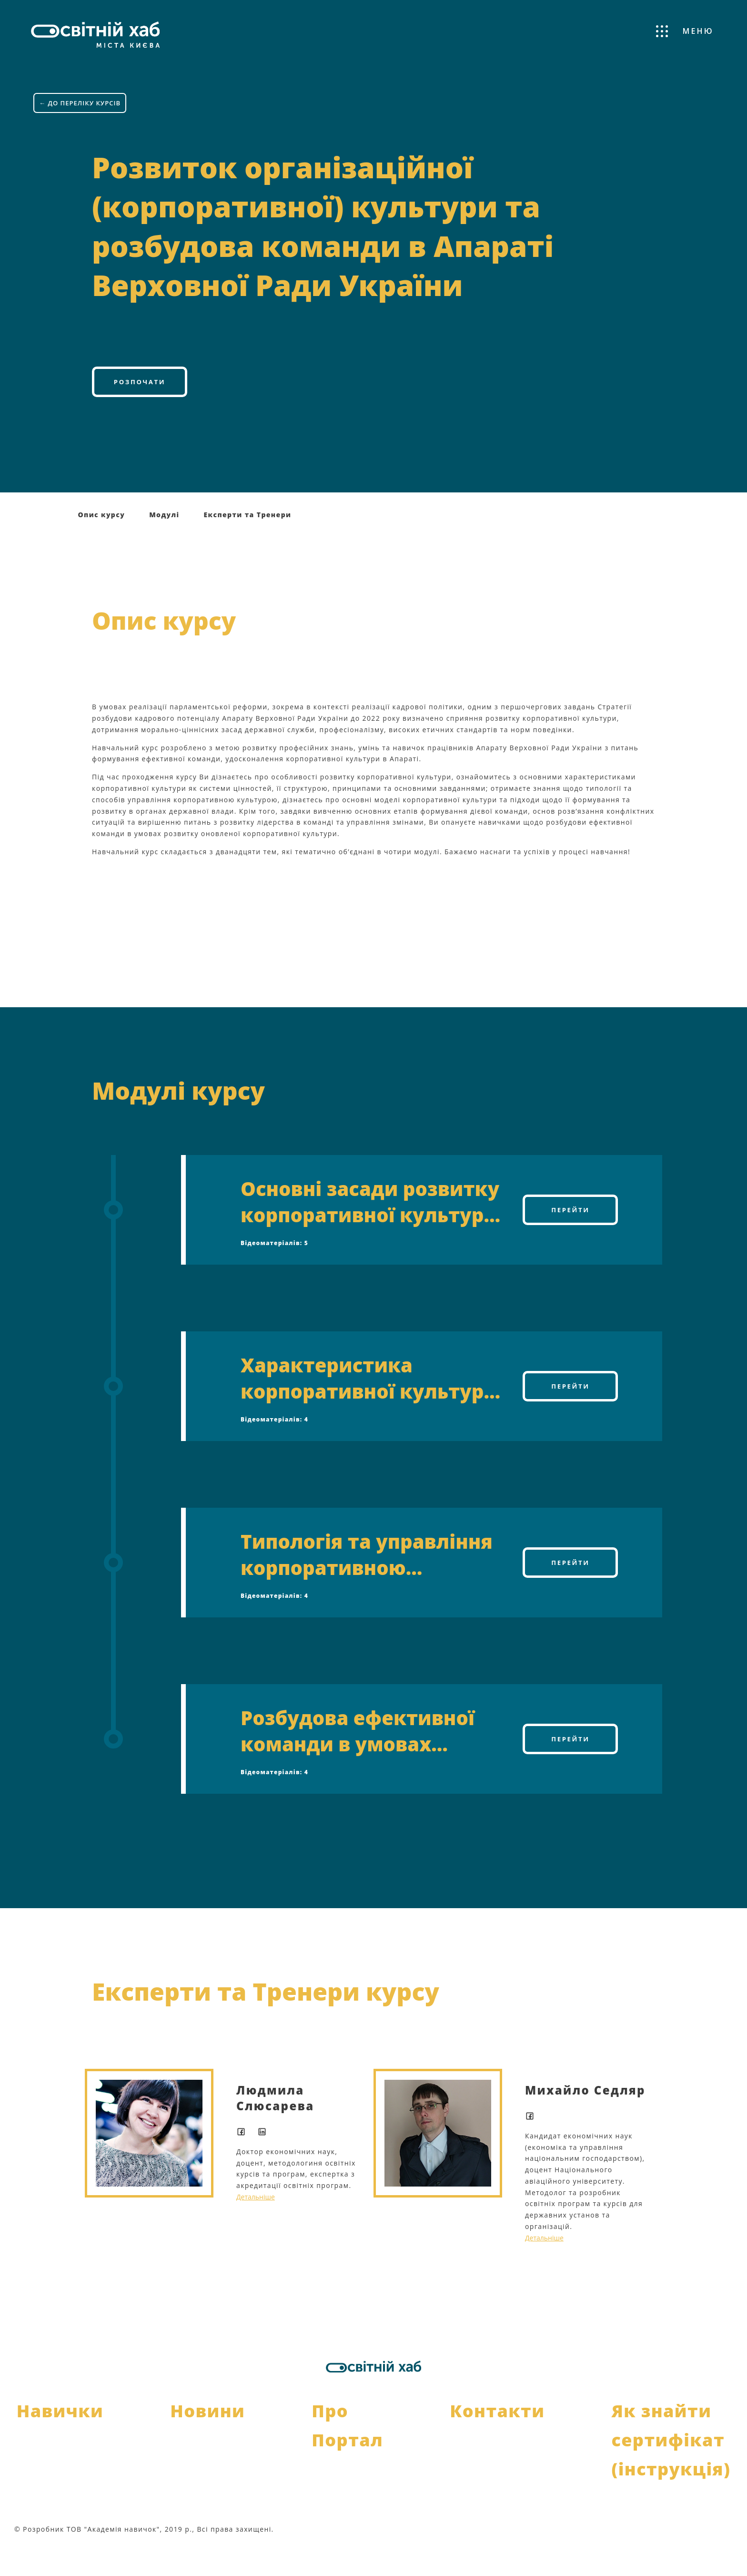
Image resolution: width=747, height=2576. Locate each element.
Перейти (570, 1239)
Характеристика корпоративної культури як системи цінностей (369, 1407)
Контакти (497, 2440)
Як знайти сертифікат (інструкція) (670, 2469)
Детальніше (255, 2225)
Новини (207, 2440)
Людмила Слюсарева (275, 2127)
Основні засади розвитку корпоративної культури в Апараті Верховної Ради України (371, 1231)
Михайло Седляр (585, 2119)
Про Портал (347, 2454)
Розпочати (139, 408)
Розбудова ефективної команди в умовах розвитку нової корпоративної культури (369, 1760)
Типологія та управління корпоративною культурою (367, 1583)
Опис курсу (101, 544)
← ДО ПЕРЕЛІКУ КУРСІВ (82, 90)
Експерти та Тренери (247, 544)
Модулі (164, 544)
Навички (60, 2440)
